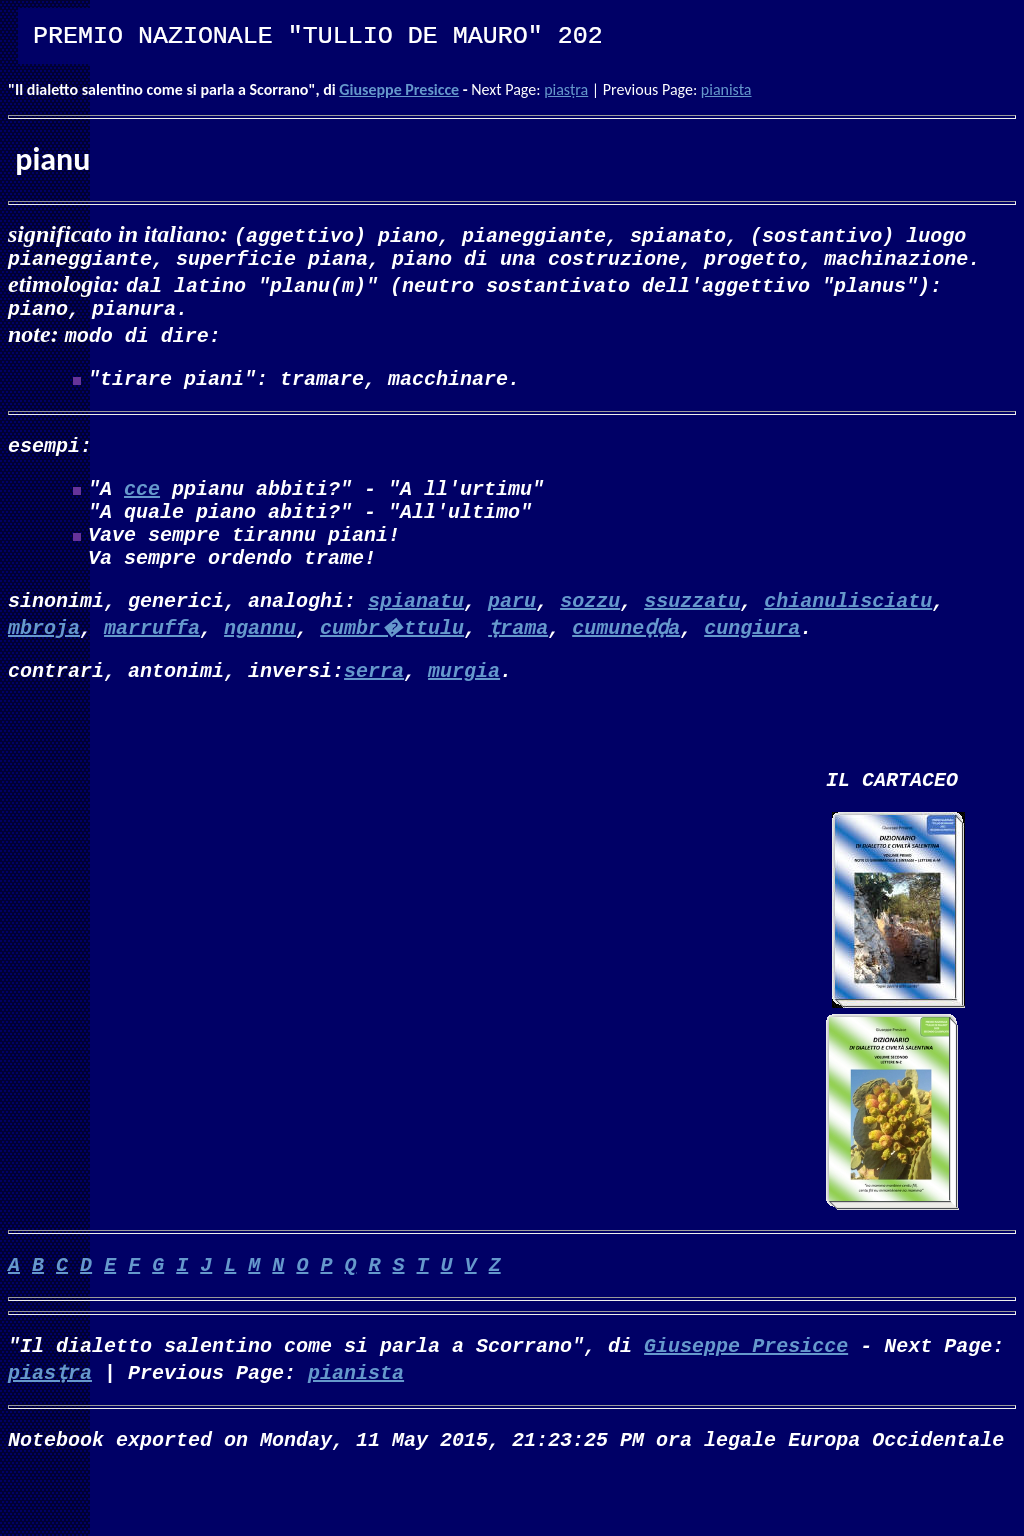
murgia (464, 709)
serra (374, 709)
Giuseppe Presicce (399, 89)
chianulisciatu (848, 635)
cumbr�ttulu (392, 662)
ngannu (260, 662)
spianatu (416, 635)
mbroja (44, 662)
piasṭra (566, 89)
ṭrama (518, 662)
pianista (726, 89)
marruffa (152, 662)
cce (142, 507)
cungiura (752, 662)
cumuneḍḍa (626, 662)
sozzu (590, 635)
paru (512, 635)
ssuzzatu (692, 635)
